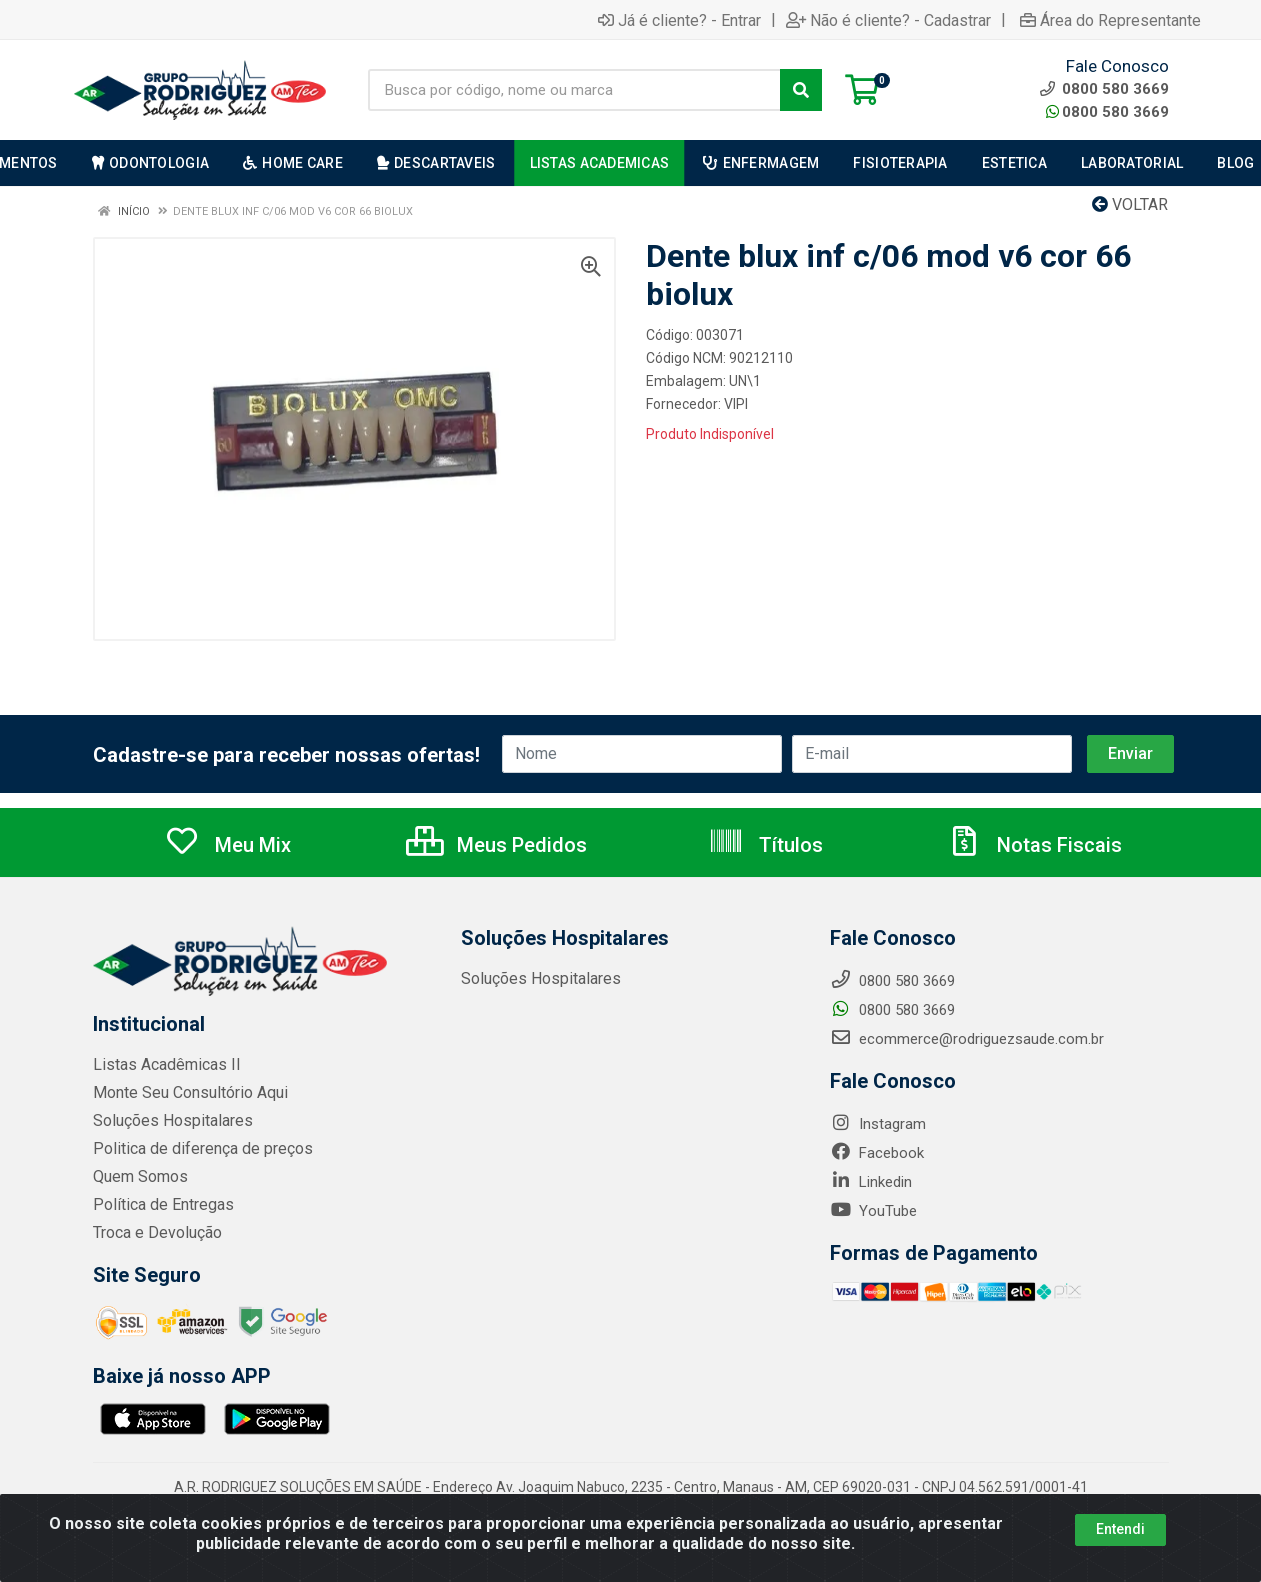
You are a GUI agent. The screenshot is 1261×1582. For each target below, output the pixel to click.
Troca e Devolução (154, 1233)
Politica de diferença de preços (195, 1149)
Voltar (1130, 204)
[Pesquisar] (801, 90)
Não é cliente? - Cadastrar (888, 20)
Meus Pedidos (496, 845)
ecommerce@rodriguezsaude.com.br (967, 1039)
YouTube (873, 1211)
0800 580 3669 (1107, 112)
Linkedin (871, 1182)
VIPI (736, 404)
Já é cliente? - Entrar (679, 20)
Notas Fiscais (1034, 845)
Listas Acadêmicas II (162, 1065)
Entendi (1120, 1529)
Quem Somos (138, 1177)
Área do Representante (1110, 20)
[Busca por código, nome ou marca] (574, 90)
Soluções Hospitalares (167, 1121)
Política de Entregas (158, 1205)
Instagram (878, 1124)
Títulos (765, 845)
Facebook (877, 1153)
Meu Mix (227, 845)
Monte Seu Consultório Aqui (185, 1093)
